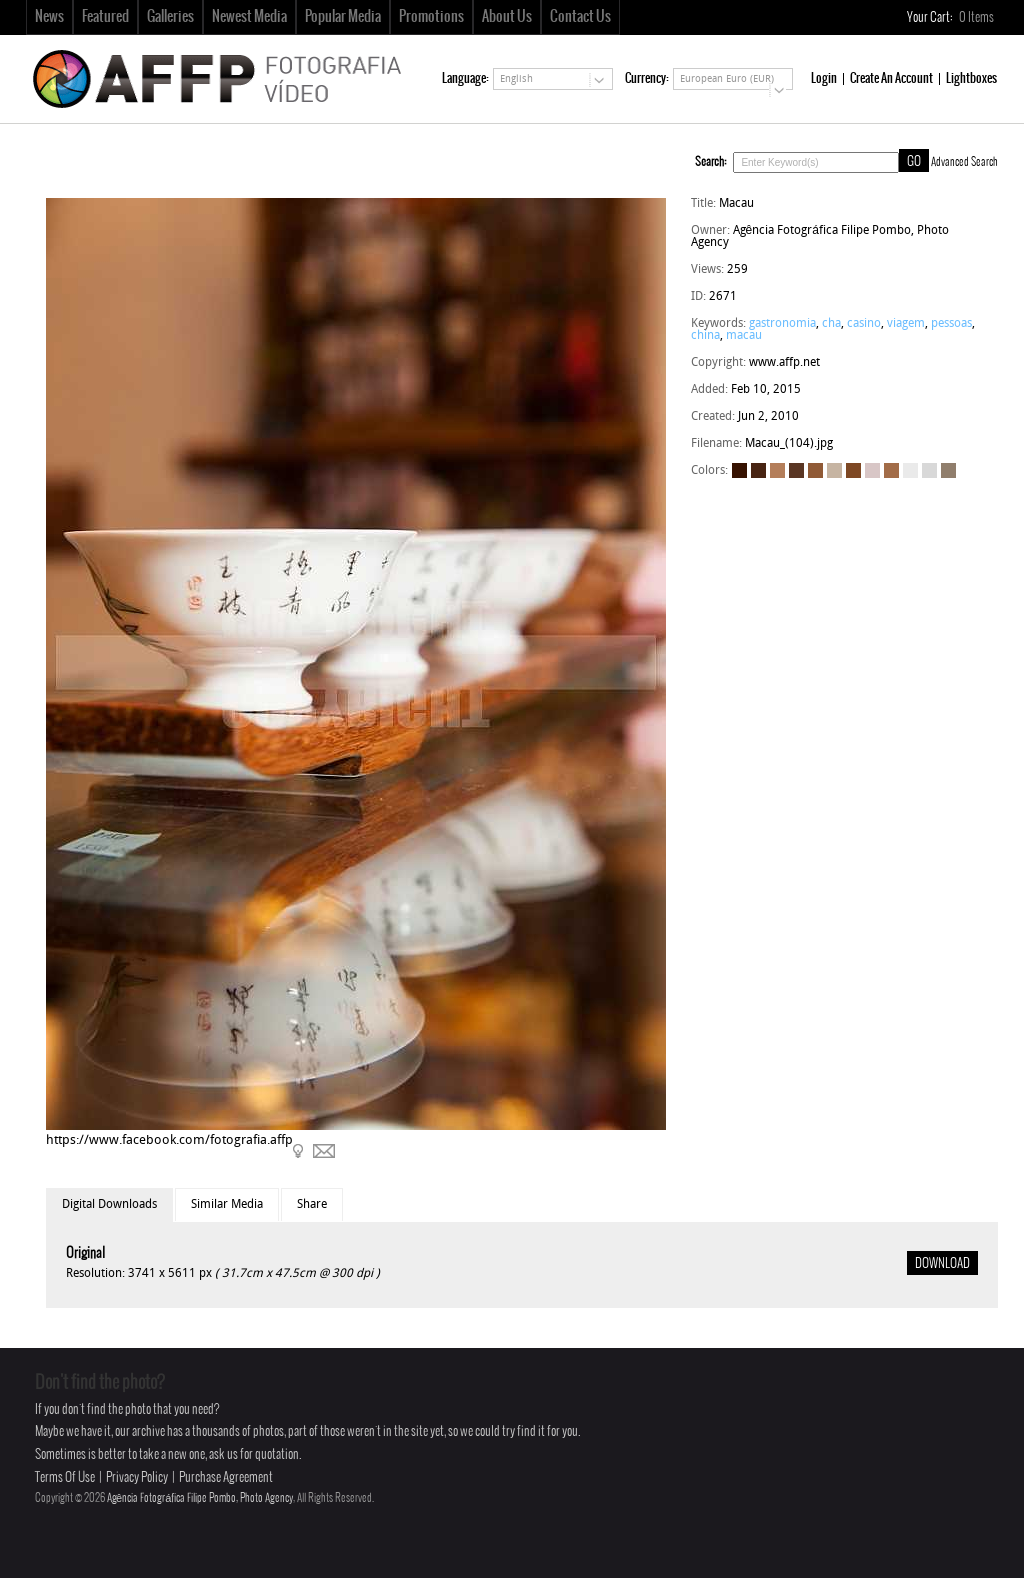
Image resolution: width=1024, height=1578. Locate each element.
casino (864, 324)
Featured (105, 17)
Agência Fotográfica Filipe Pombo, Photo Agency (200, 1498)
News (49, 17)
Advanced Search (964, 162)
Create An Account (891, 78)
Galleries (170, 17)
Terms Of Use (65, 1477)
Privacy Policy (137, 1477)
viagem (906, 324)
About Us (507, 17)
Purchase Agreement (226, 1477)
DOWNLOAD (942, 1264)
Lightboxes (971, 78)
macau (744, 336)
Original (85, 1253)
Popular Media (343, 17)
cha (831, 324)
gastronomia (782, 324)
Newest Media (249, 17)
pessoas (951, 324)
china (705, 336)
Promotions (431, 17)
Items (977, 17)
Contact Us (580, 17)
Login (824, 78)
